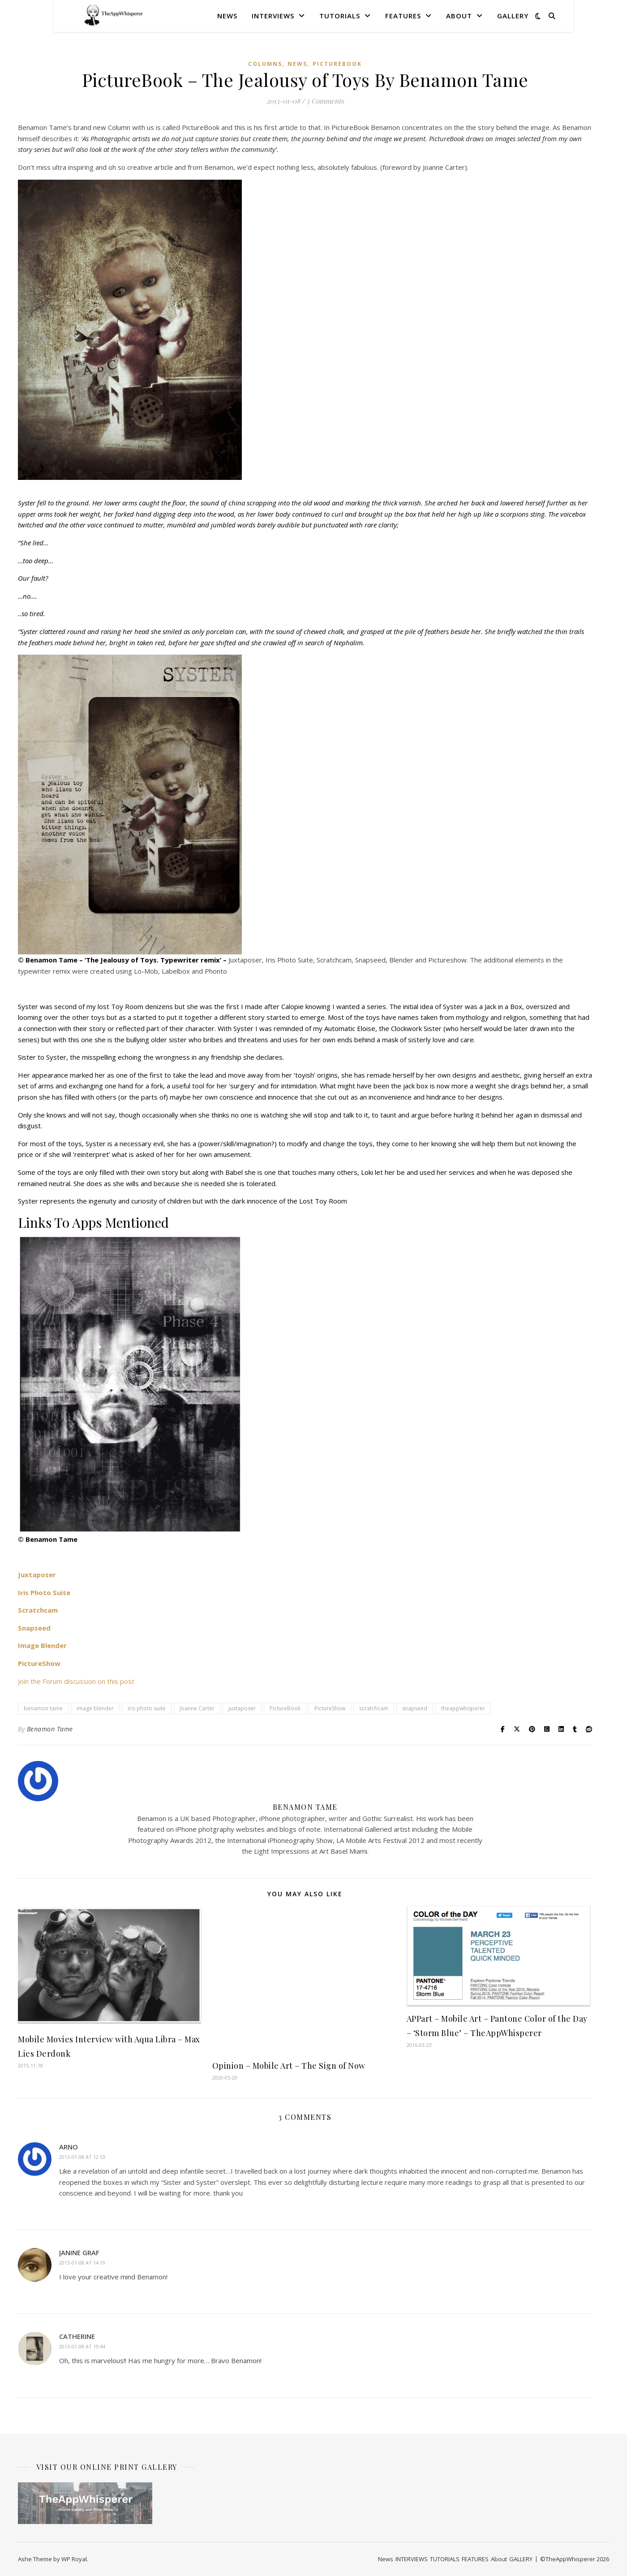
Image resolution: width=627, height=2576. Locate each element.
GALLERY (512, 15)
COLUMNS (265, 64)
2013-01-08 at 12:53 (82, 2156)
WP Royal (74, 2559)
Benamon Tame (50, 1729)
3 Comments (325, 100)
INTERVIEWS (273, 15)
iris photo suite (147, 1708)
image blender (95, 1708)
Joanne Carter (197, 1708)
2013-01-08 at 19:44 (82, 2346)
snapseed (414, 1708)
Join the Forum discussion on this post (76, 1681)
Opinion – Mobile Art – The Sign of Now (288, 2065)
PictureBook (337, 64)
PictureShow (329, 1708)
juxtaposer (242, 1708)
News (227, 15)
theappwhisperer (463, 1708)
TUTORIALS (339, 15)
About (459, 15)
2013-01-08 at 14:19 (82, 2262)
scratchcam (373, 1708)
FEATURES (403, 15)
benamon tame (43, 1708)
